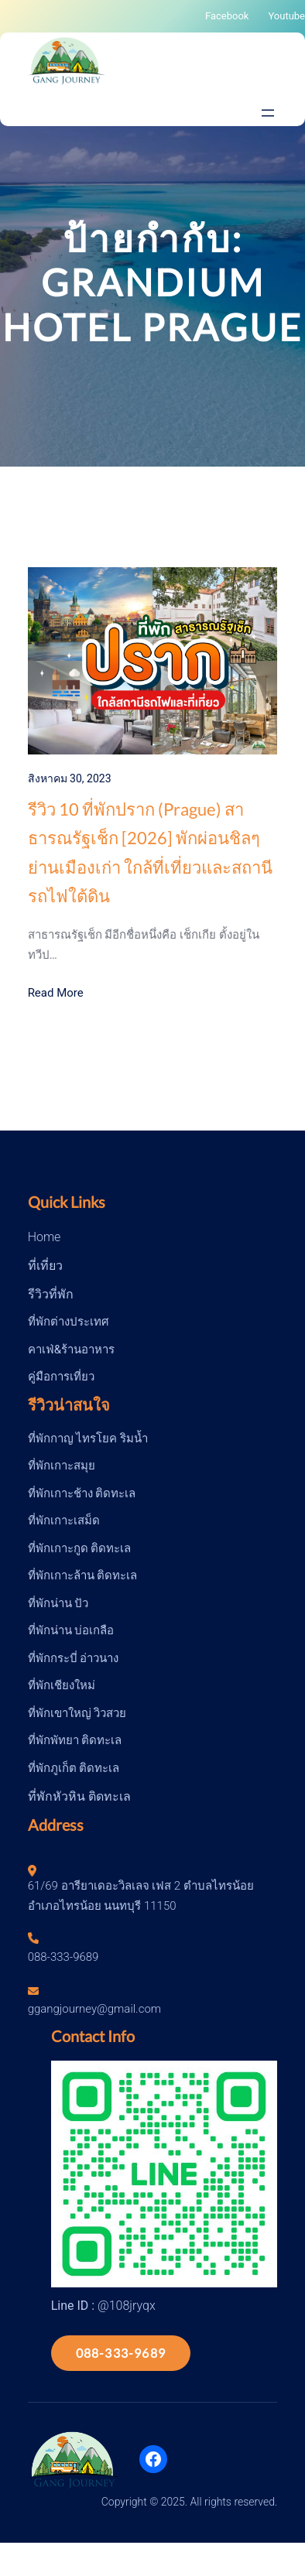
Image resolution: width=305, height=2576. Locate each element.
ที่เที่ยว (45, 1265)
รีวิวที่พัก (51, 1294)
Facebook (226, 16)
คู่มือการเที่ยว (61, 1377)
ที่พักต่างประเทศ (68, 1322)
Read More (56, 993)
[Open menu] (268, 113)
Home (44, 1237)
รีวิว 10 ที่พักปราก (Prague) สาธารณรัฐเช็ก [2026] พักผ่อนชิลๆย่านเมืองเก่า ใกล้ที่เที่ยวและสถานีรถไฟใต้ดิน (150, 852)
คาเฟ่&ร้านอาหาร (71, 1349)
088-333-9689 (121, 2352)
